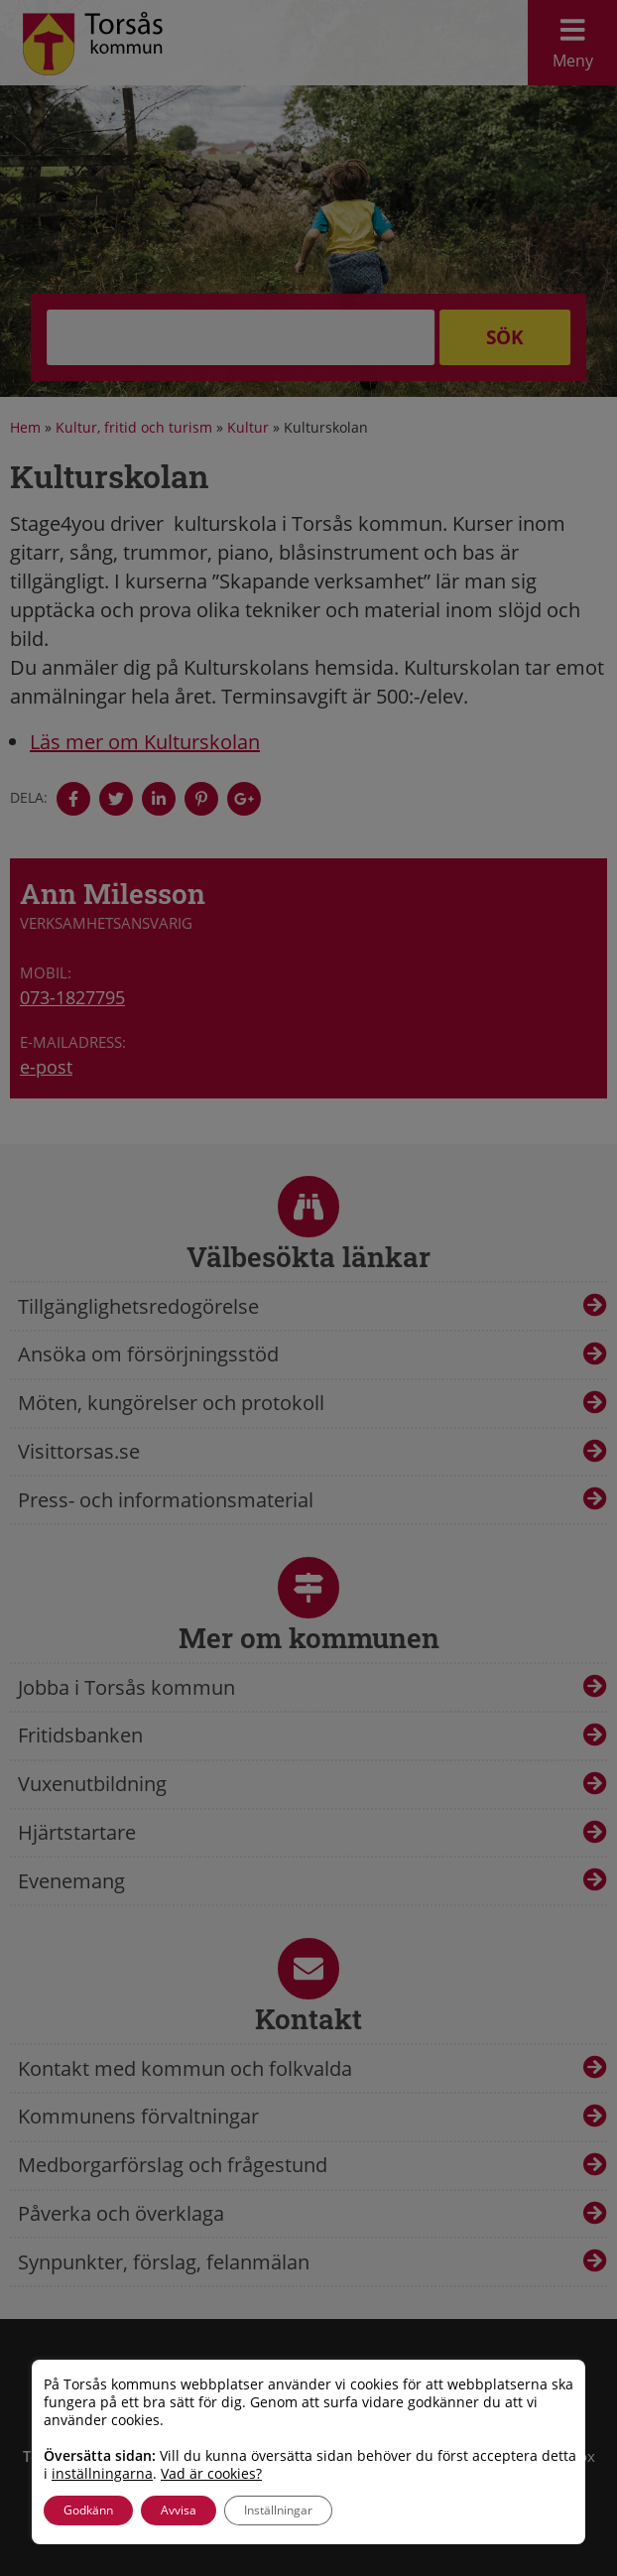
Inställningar (278, 2510)
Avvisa (178, 2510)
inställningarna (102, 2474)
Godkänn (88, 2510)
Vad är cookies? (211, 2474)
